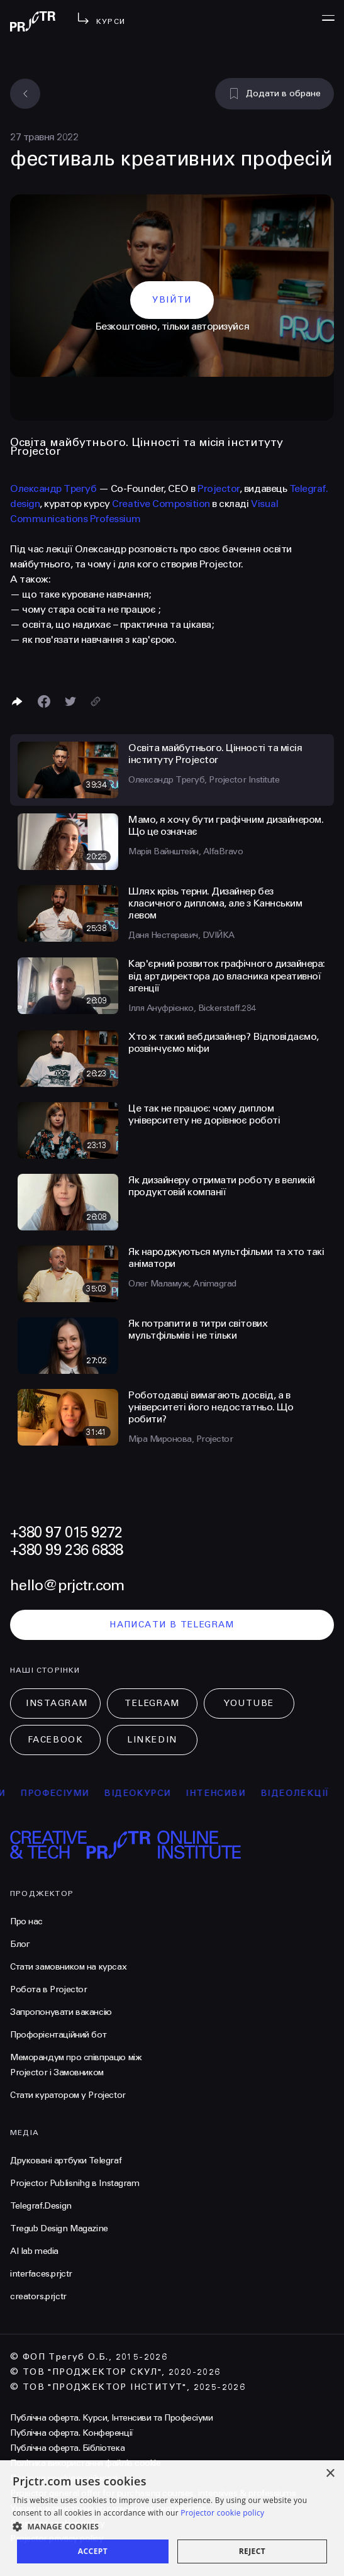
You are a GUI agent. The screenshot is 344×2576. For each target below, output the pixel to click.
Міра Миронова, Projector (180, 1439)
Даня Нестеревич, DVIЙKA (181, 935)
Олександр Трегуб (53, 488)
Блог (20, 1944)
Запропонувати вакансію (61, 2012)
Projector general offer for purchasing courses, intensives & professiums (153, 2493)
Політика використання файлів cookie (85, 2463)
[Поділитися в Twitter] (70, 701)
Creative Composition (160, 504)
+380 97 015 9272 (66, 1533)
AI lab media (34, 2251)
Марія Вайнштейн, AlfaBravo (185, 851)
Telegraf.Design (41, 2205)
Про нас (26, 1921)
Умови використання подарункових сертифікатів (108, 2508)
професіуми (69, 1793)
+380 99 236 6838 (66, 1550)
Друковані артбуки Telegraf (65, 2160)
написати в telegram (172, 1624)
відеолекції (309, 1793)
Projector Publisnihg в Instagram (75, 2183)
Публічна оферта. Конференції (71, 2433)
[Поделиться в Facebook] (44, 701)
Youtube (249, 1703)
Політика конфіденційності (64, 2478)
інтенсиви (230, 1793)
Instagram (57, 1703)
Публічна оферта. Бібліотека (67, 2448)
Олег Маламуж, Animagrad (182, 1283)
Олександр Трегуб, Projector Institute (203, 779)
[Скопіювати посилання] (96, 701)
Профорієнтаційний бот (58, 2034)
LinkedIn (152, 1739)
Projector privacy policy (56, 2538)
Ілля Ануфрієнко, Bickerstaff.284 (192, 1008)
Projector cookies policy (57, 2523)
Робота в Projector (48, 1989)
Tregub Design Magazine (59, 2228)
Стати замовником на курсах (68, 1966)
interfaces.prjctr (41, 2273)
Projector (218, 488)
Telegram (152, 1703)
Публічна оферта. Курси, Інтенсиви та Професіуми (111, 2417)
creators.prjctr (38, 2296)
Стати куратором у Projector (68, 2095)
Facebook (55, 1739)
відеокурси (152, 1793)
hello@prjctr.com (67, 1585)
